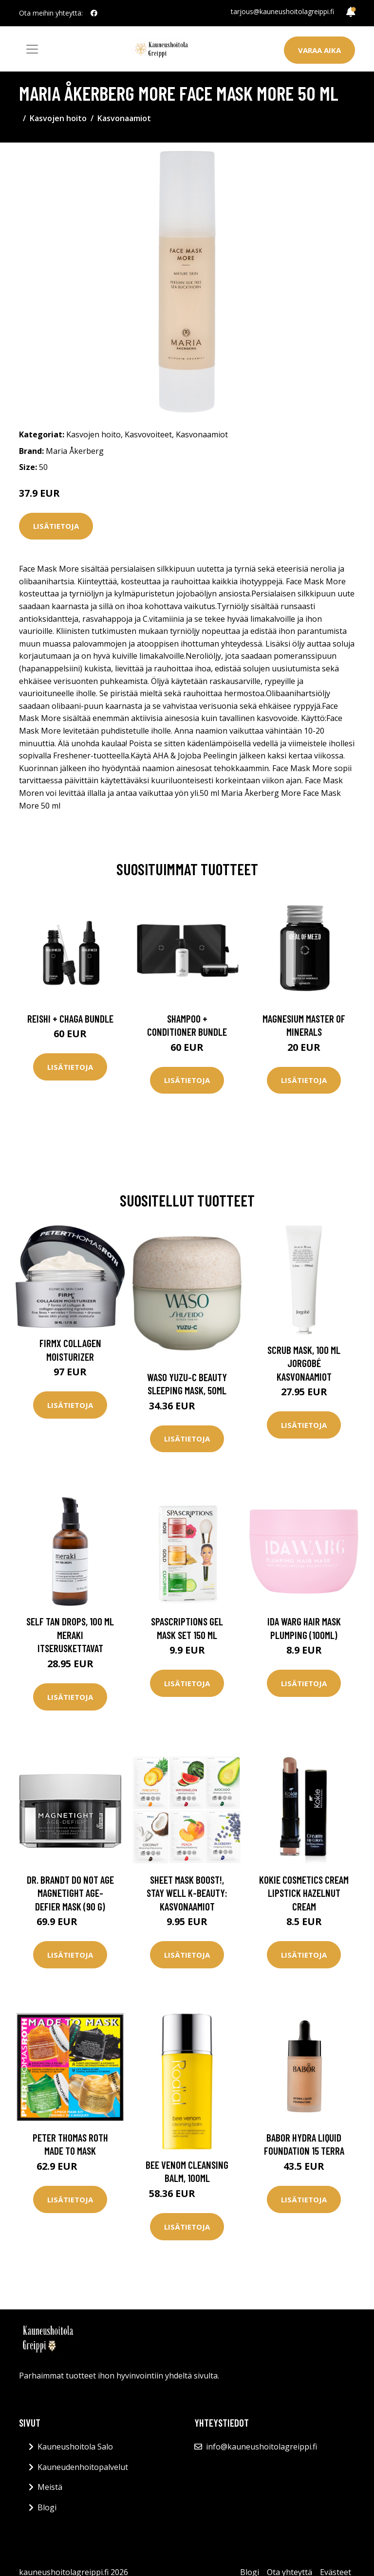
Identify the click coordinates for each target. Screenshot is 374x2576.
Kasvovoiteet (148, 434)
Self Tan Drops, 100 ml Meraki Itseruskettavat (70, 1634)
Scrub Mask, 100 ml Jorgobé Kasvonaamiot (303, 1363)
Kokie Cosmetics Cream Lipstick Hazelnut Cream (304, 1892)
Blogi (46, 2507)
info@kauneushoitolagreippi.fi (261, 2446)
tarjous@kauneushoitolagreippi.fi (282, 11)
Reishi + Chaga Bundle (70, 1018)
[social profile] (94, 13)
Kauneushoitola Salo (75, 2446)
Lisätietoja (56, 526)
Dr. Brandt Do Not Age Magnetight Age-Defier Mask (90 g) (70, 1892)
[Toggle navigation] (32, 49)
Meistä (49, 2487)
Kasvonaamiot (124, 118)
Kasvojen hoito (58, 118)
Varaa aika (319, 50)
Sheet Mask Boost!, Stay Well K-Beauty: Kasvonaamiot (187, 1892)
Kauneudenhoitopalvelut (82, 2467)
